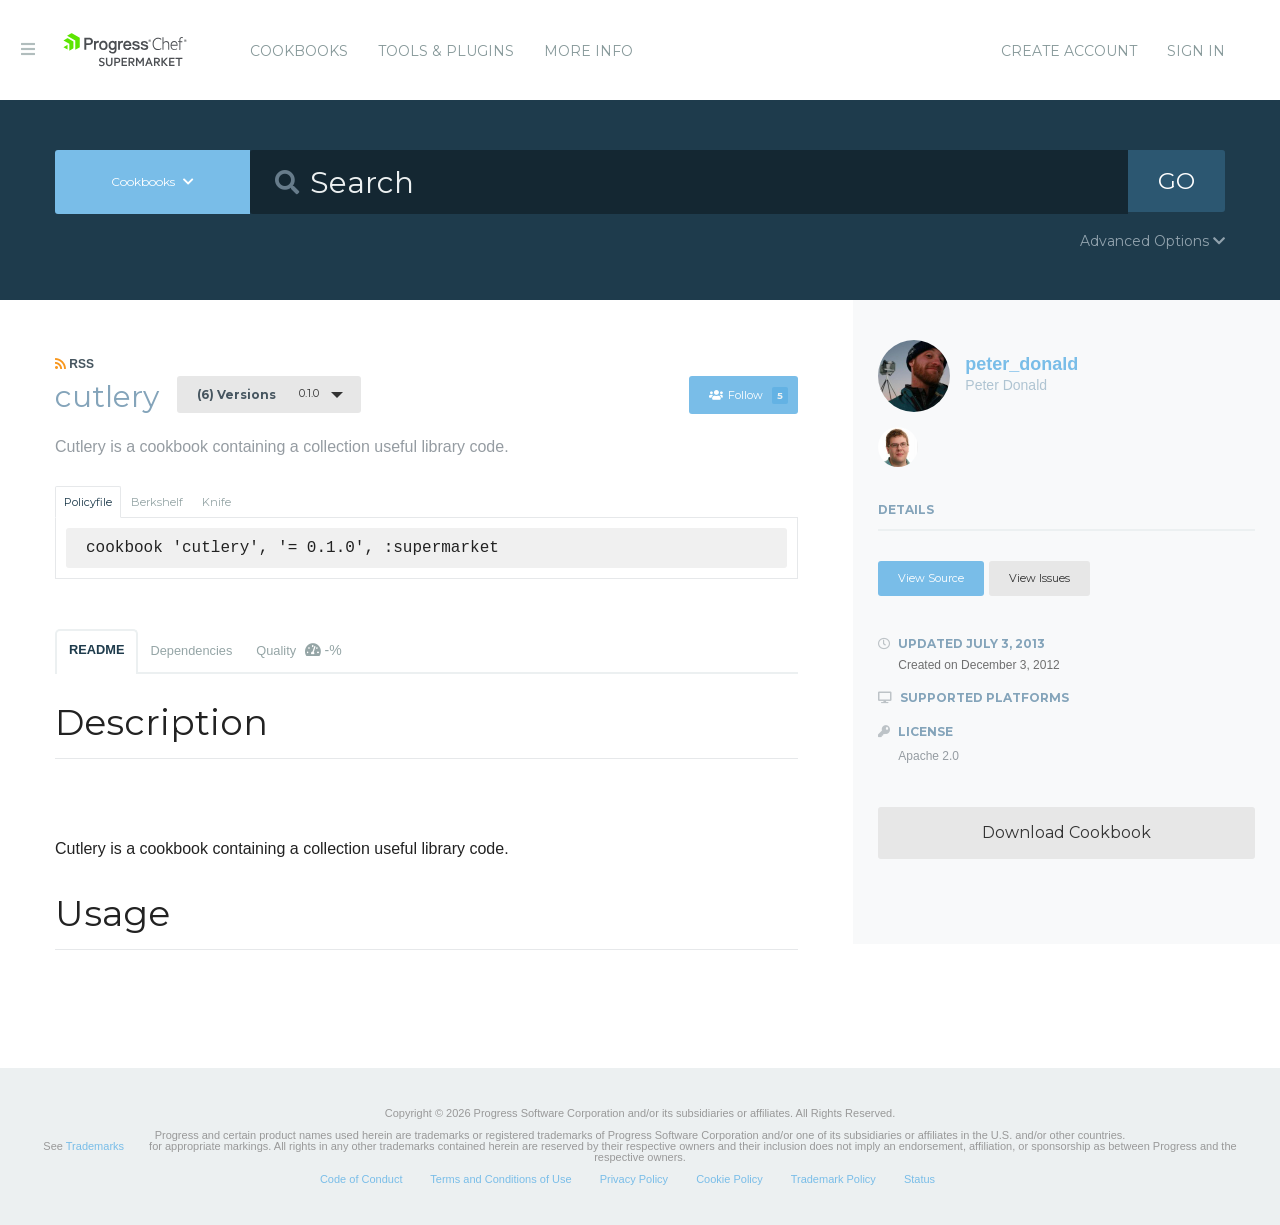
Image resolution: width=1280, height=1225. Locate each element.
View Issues (1039, 578)
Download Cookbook (1066, 832)
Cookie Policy (729, 1179)
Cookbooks (299, 51)
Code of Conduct (361, 1179)
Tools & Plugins (446, 51)
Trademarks (95, 1146)
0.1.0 (258, 394)
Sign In (1196, 51)
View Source (931, 578)
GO (1176, 181)
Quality (298, 650)
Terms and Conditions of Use (500, 1179)
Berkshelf (157, 502)
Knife (216, 502)
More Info (588, 51)
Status (919, 1179)
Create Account (1069, 51)
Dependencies (191, 650)
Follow (748, 395)
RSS (74, 364)
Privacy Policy (634, 1179)
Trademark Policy (833, 1179)
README (96, 649)
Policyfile (88, 502)
